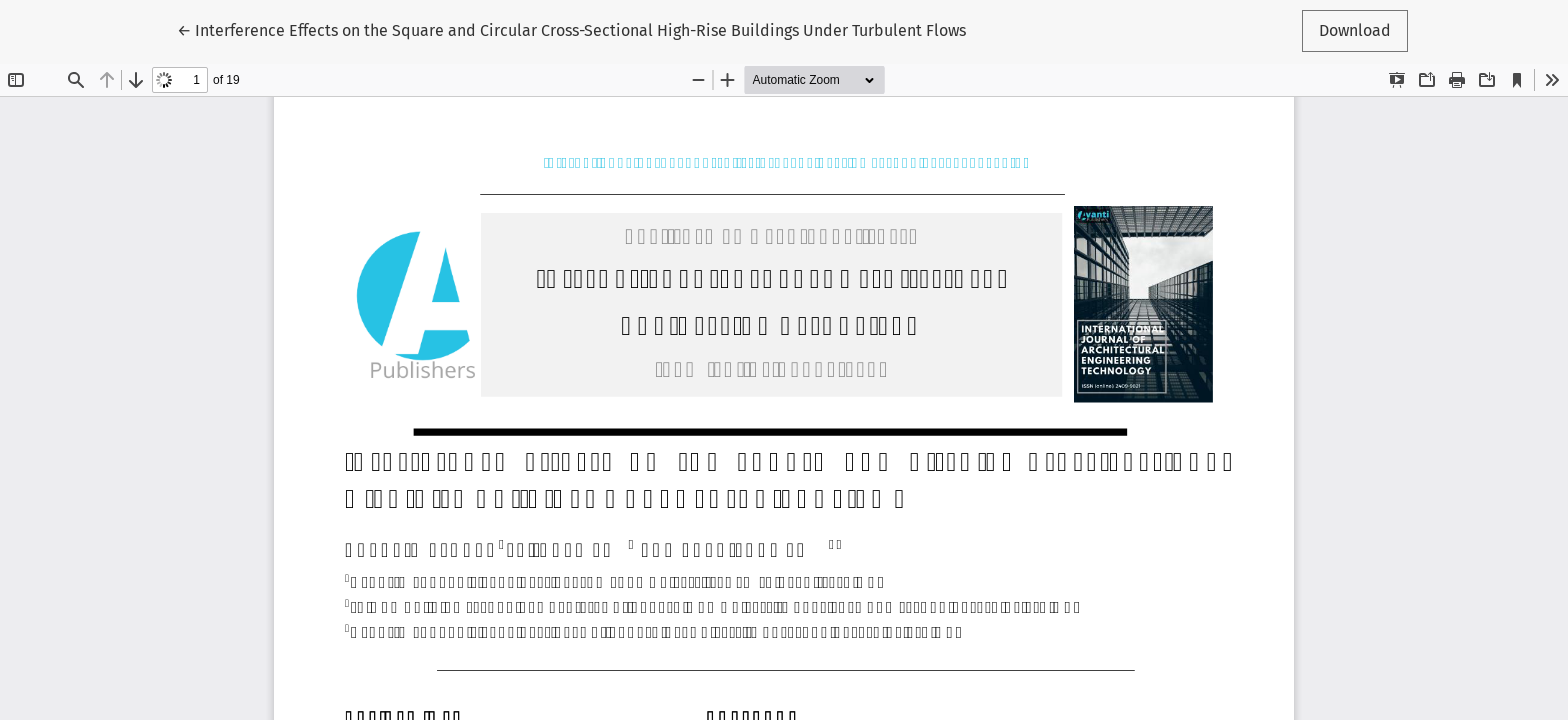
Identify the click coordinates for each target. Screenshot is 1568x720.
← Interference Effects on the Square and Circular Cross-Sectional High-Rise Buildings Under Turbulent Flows (571, 29)
